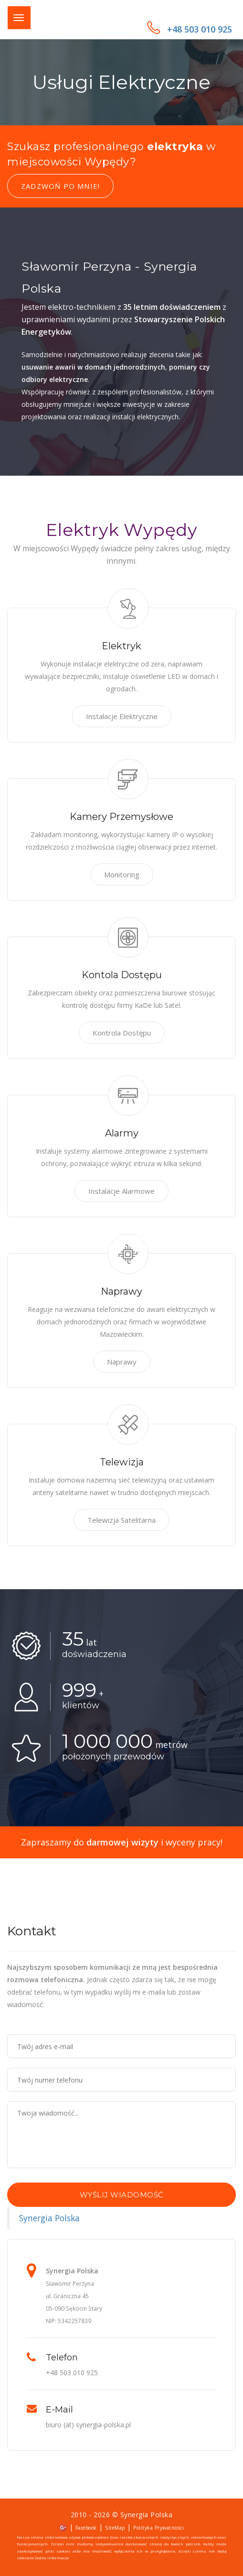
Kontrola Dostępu (122, 1032)
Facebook (86, 2527)
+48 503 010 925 (189, 29)
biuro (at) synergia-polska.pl (88, 2424)
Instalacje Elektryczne (122, 716)
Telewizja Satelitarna (121, 1520)
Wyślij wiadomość (122, 2194)
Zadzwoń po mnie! (60, 186)
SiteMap (115, 2527)
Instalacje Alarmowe (121, 1191)
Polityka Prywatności (158, 2527)
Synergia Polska (49, 2218)
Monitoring (121, 874)
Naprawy (122, 1361)
